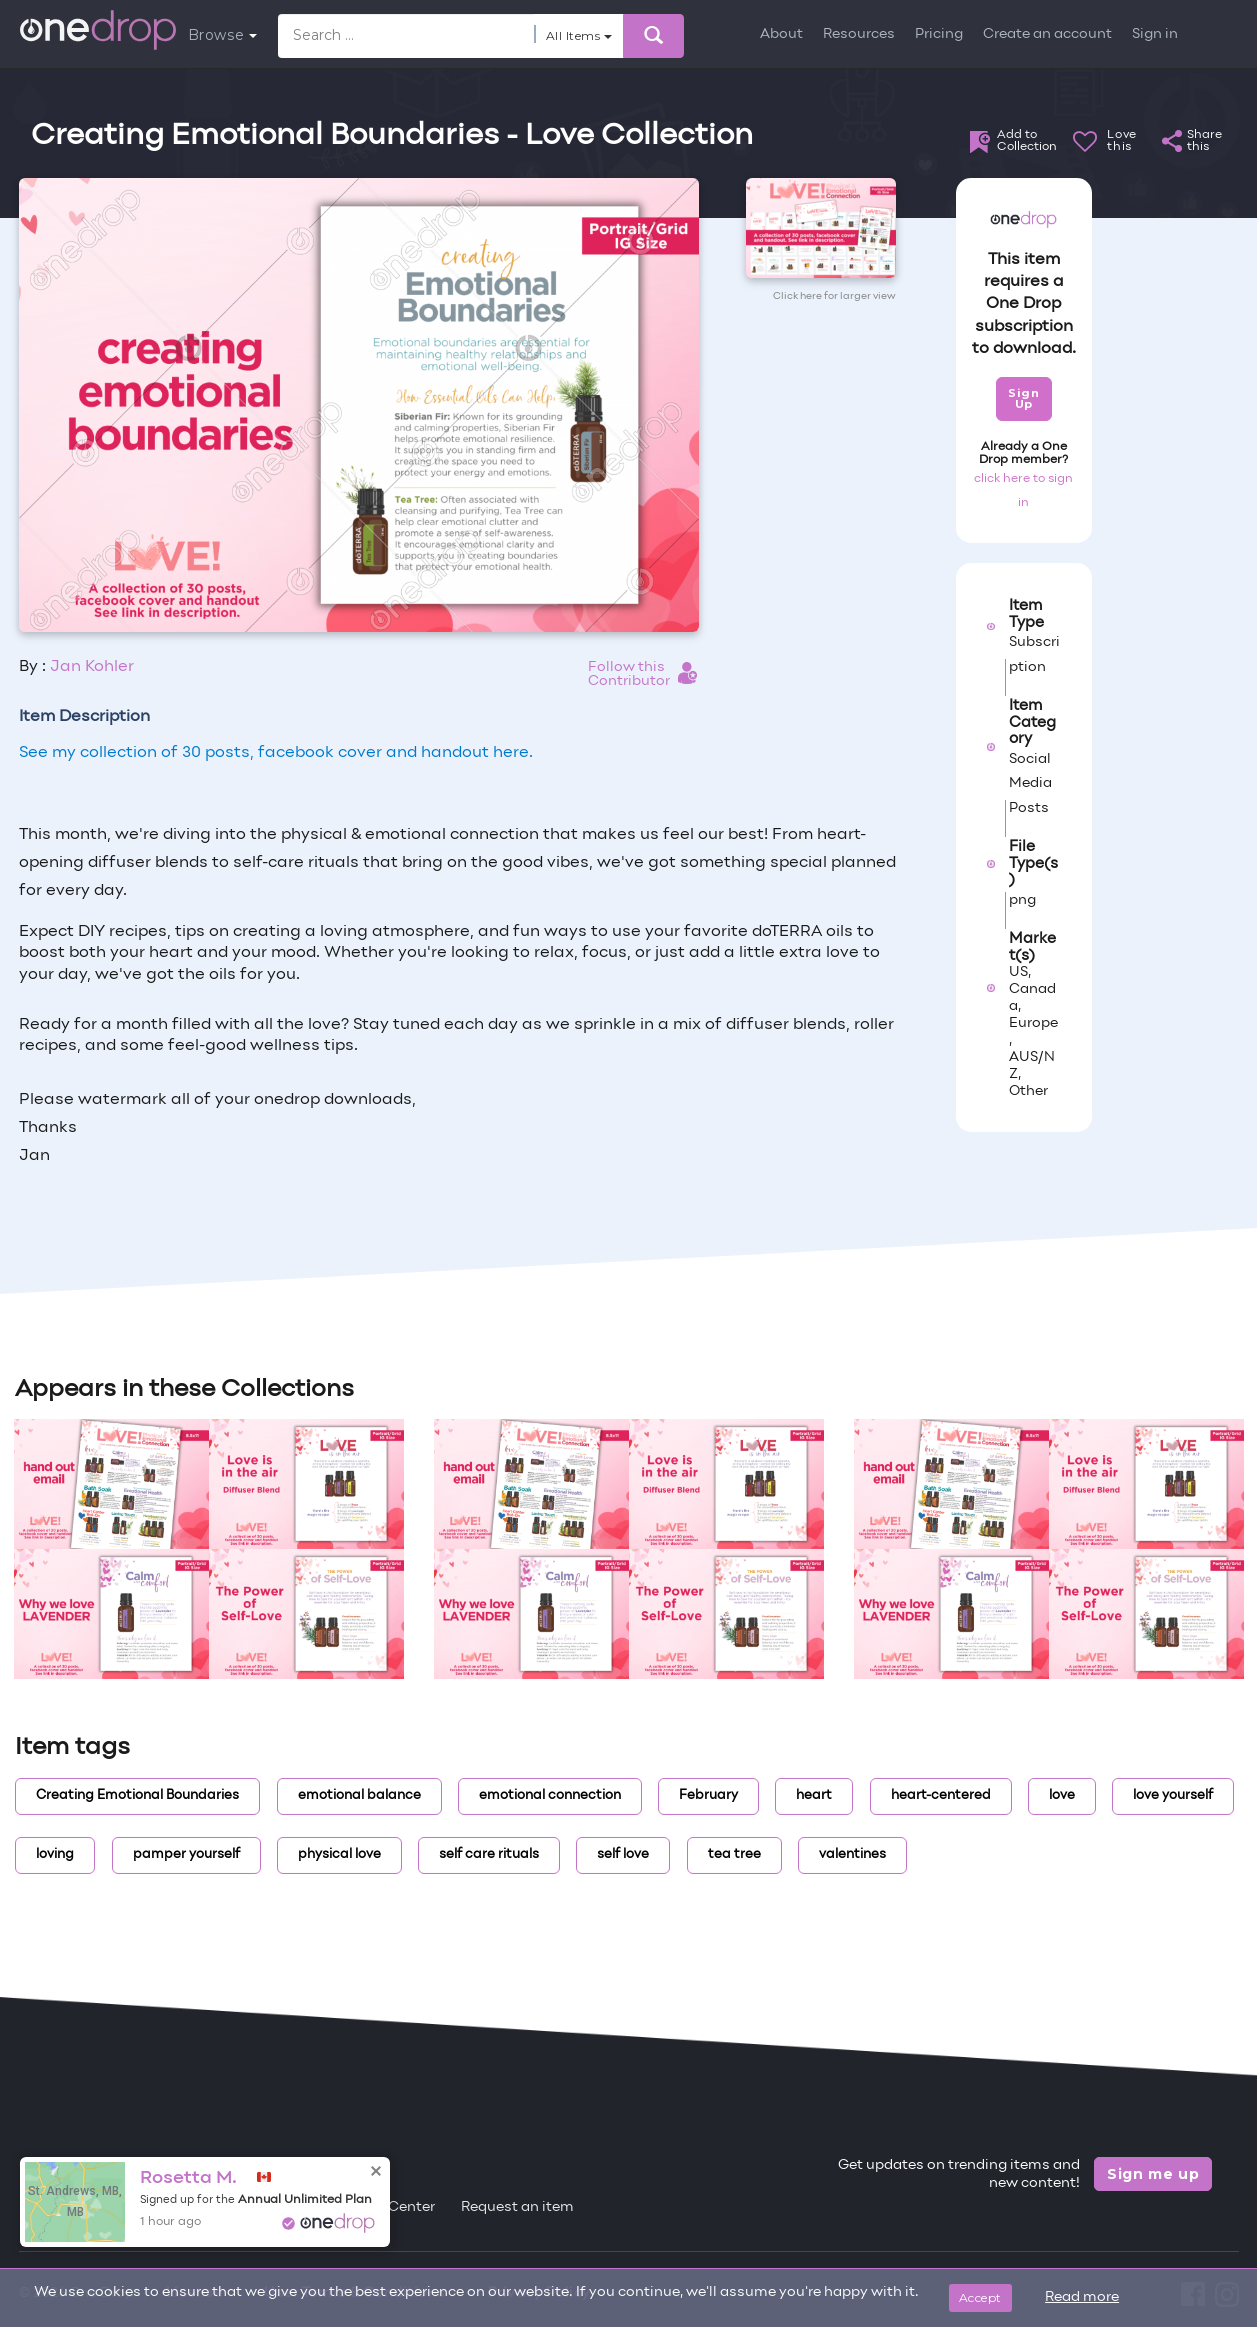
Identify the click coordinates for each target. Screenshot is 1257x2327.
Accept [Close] (980, 2297)
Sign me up (1153, 2174)
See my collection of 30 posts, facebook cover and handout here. (276, 753)
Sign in (1155, 34)
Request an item (517, 2207)
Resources (859, 34)
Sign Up (1023, 398)
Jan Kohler (92, 667)
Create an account (1047, 34)
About (781, 34)
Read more (1082, 2297)
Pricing (939, 34)
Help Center (394, 2207)
